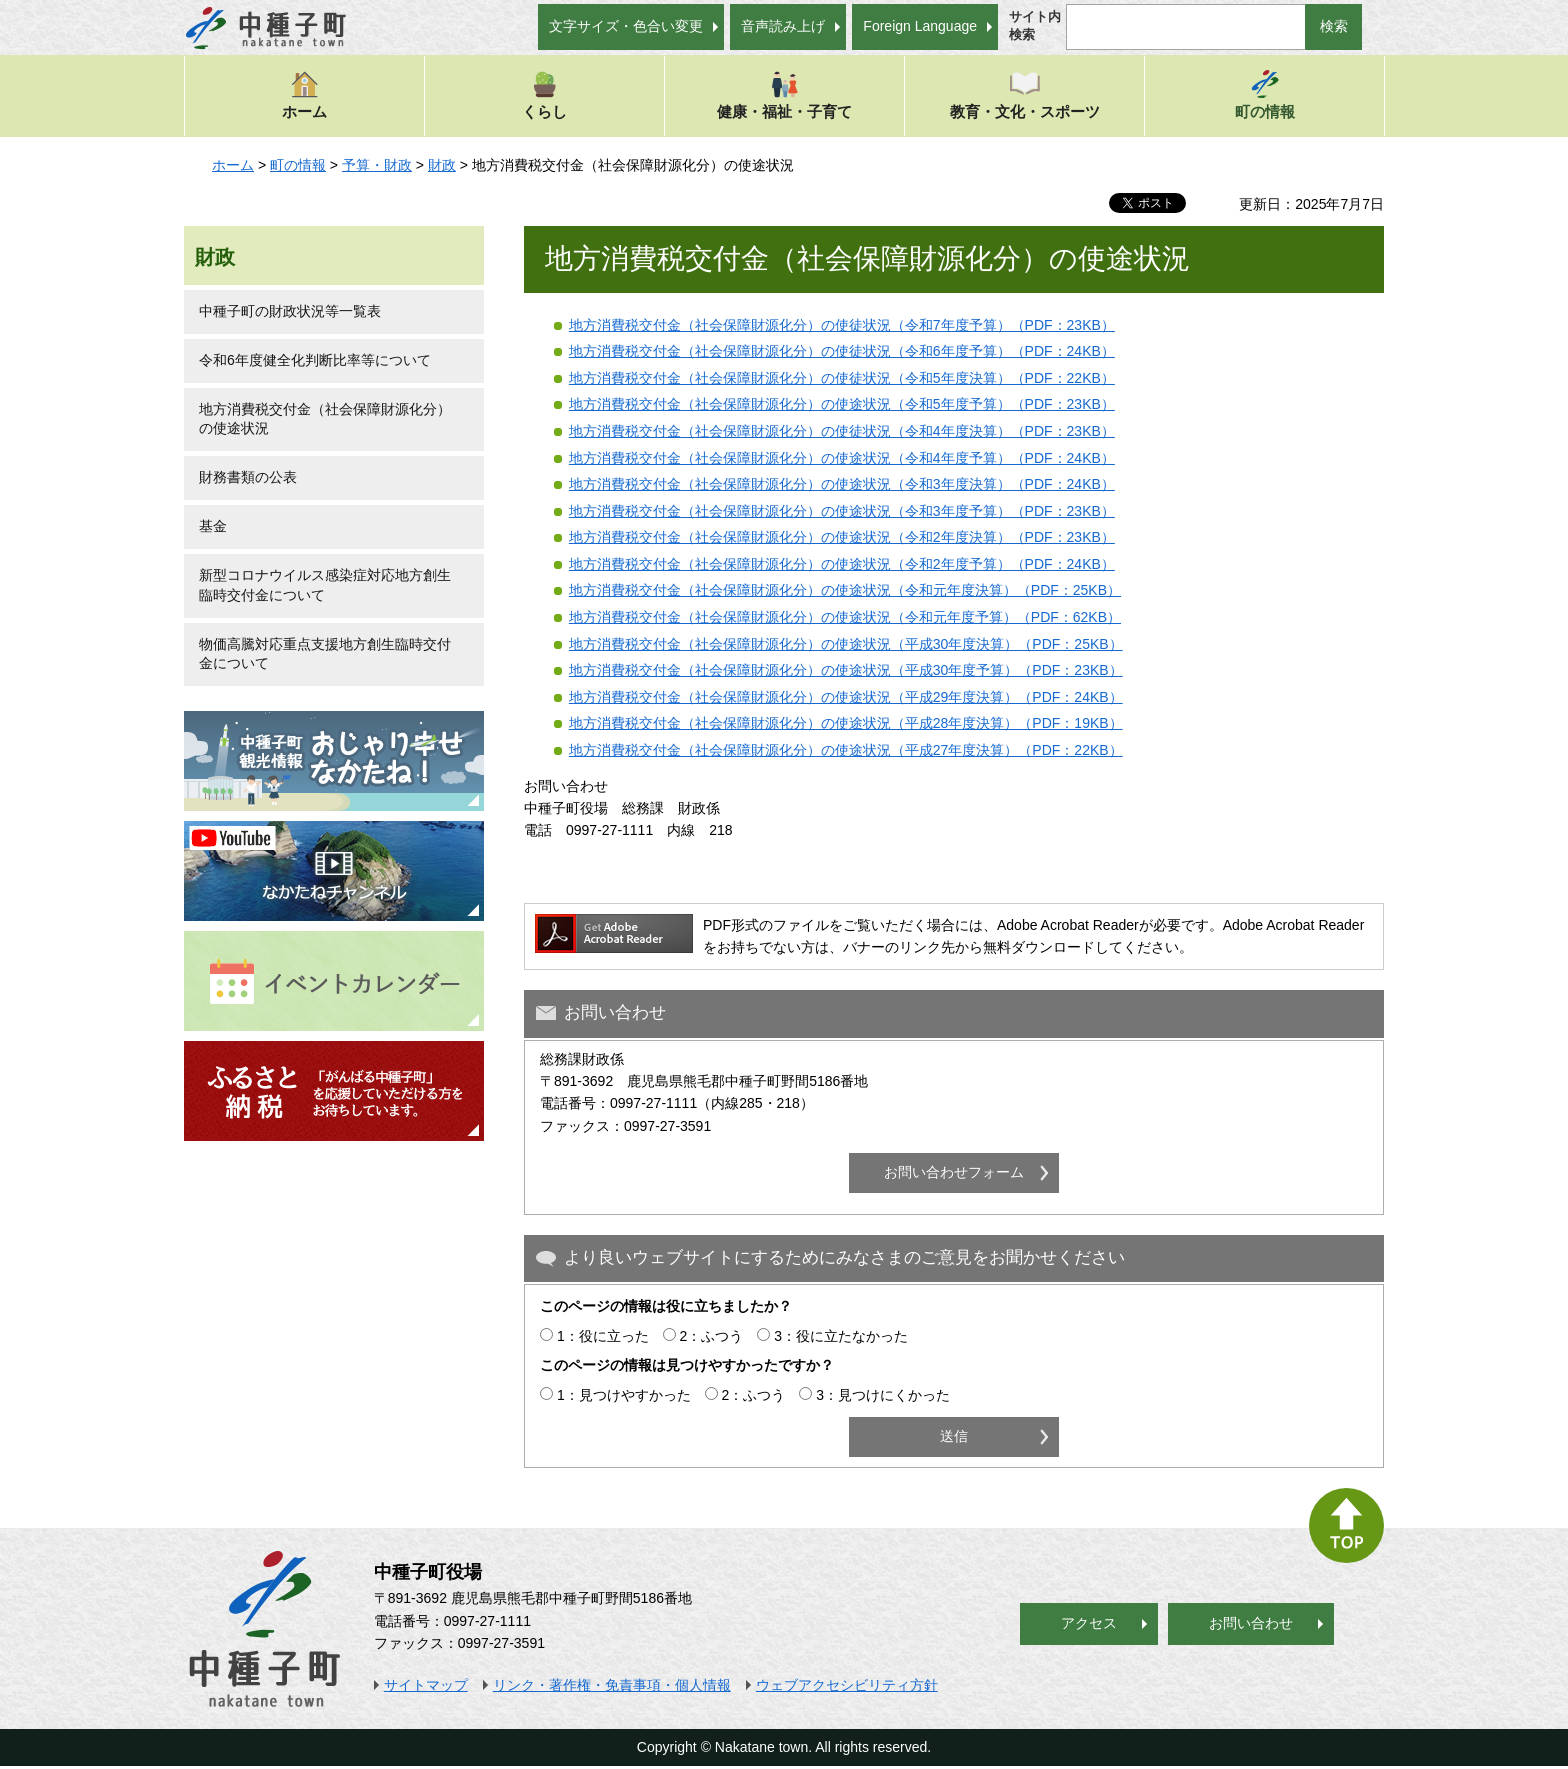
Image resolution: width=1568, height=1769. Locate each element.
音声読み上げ (783, 26)
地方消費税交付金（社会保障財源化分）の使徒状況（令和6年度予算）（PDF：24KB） (842, 351)
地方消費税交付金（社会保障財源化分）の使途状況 (325, 419)
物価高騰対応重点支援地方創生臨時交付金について (325, 654)
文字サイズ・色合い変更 (626, 26)
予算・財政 (377, 165)
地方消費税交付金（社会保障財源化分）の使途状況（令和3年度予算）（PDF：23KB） (842, 511)
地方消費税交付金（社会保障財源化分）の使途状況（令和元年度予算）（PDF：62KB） (845, 617)
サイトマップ (426, 1685)
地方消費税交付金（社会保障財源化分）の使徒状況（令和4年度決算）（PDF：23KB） (842, 431)
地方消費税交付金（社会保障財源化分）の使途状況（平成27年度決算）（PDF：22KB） (846, 750)
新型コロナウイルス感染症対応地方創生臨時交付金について (325, 585)
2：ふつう (712, 1336)
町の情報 (1265, 94)
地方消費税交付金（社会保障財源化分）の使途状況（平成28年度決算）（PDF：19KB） (846, 723)
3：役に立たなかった (841, 1336)
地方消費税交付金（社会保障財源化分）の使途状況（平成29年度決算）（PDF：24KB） (846, 697)
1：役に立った (603, 1336)
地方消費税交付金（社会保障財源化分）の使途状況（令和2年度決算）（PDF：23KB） (842, 537)
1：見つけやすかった (624, 1395)
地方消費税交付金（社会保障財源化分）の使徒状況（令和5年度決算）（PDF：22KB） (842, 378)
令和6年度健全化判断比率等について (315, 360)
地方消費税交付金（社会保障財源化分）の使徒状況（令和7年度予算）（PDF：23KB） (842, 325)
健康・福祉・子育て (784, 94)
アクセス (1089, 1623)
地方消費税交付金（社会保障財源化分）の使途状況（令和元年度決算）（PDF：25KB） (845, 590)
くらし (544, 94)
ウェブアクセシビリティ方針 (847, 1685)
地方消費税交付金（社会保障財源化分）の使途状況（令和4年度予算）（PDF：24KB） (842, 458)
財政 (442, 165)
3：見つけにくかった (883, 1395)
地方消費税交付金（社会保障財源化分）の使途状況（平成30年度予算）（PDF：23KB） (846, 670)
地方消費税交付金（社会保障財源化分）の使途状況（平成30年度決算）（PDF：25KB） (846, 644)
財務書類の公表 (248, 477)
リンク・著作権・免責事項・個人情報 (612, 1685)
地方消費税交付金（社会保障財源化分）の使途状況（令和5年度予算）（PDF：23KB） (842, 404)
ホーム (304, 94)
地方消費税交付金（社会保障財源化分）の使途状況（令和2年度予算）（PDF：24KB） (842, 564)
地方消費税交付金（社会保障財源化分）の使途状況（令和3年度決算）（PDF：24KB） (842, 484)
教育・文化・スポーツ (1025, 94)
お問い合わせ (1251, 1623)
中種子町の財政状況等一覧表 (290, 311)
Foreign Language (920, 26)
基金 (213, 526)
